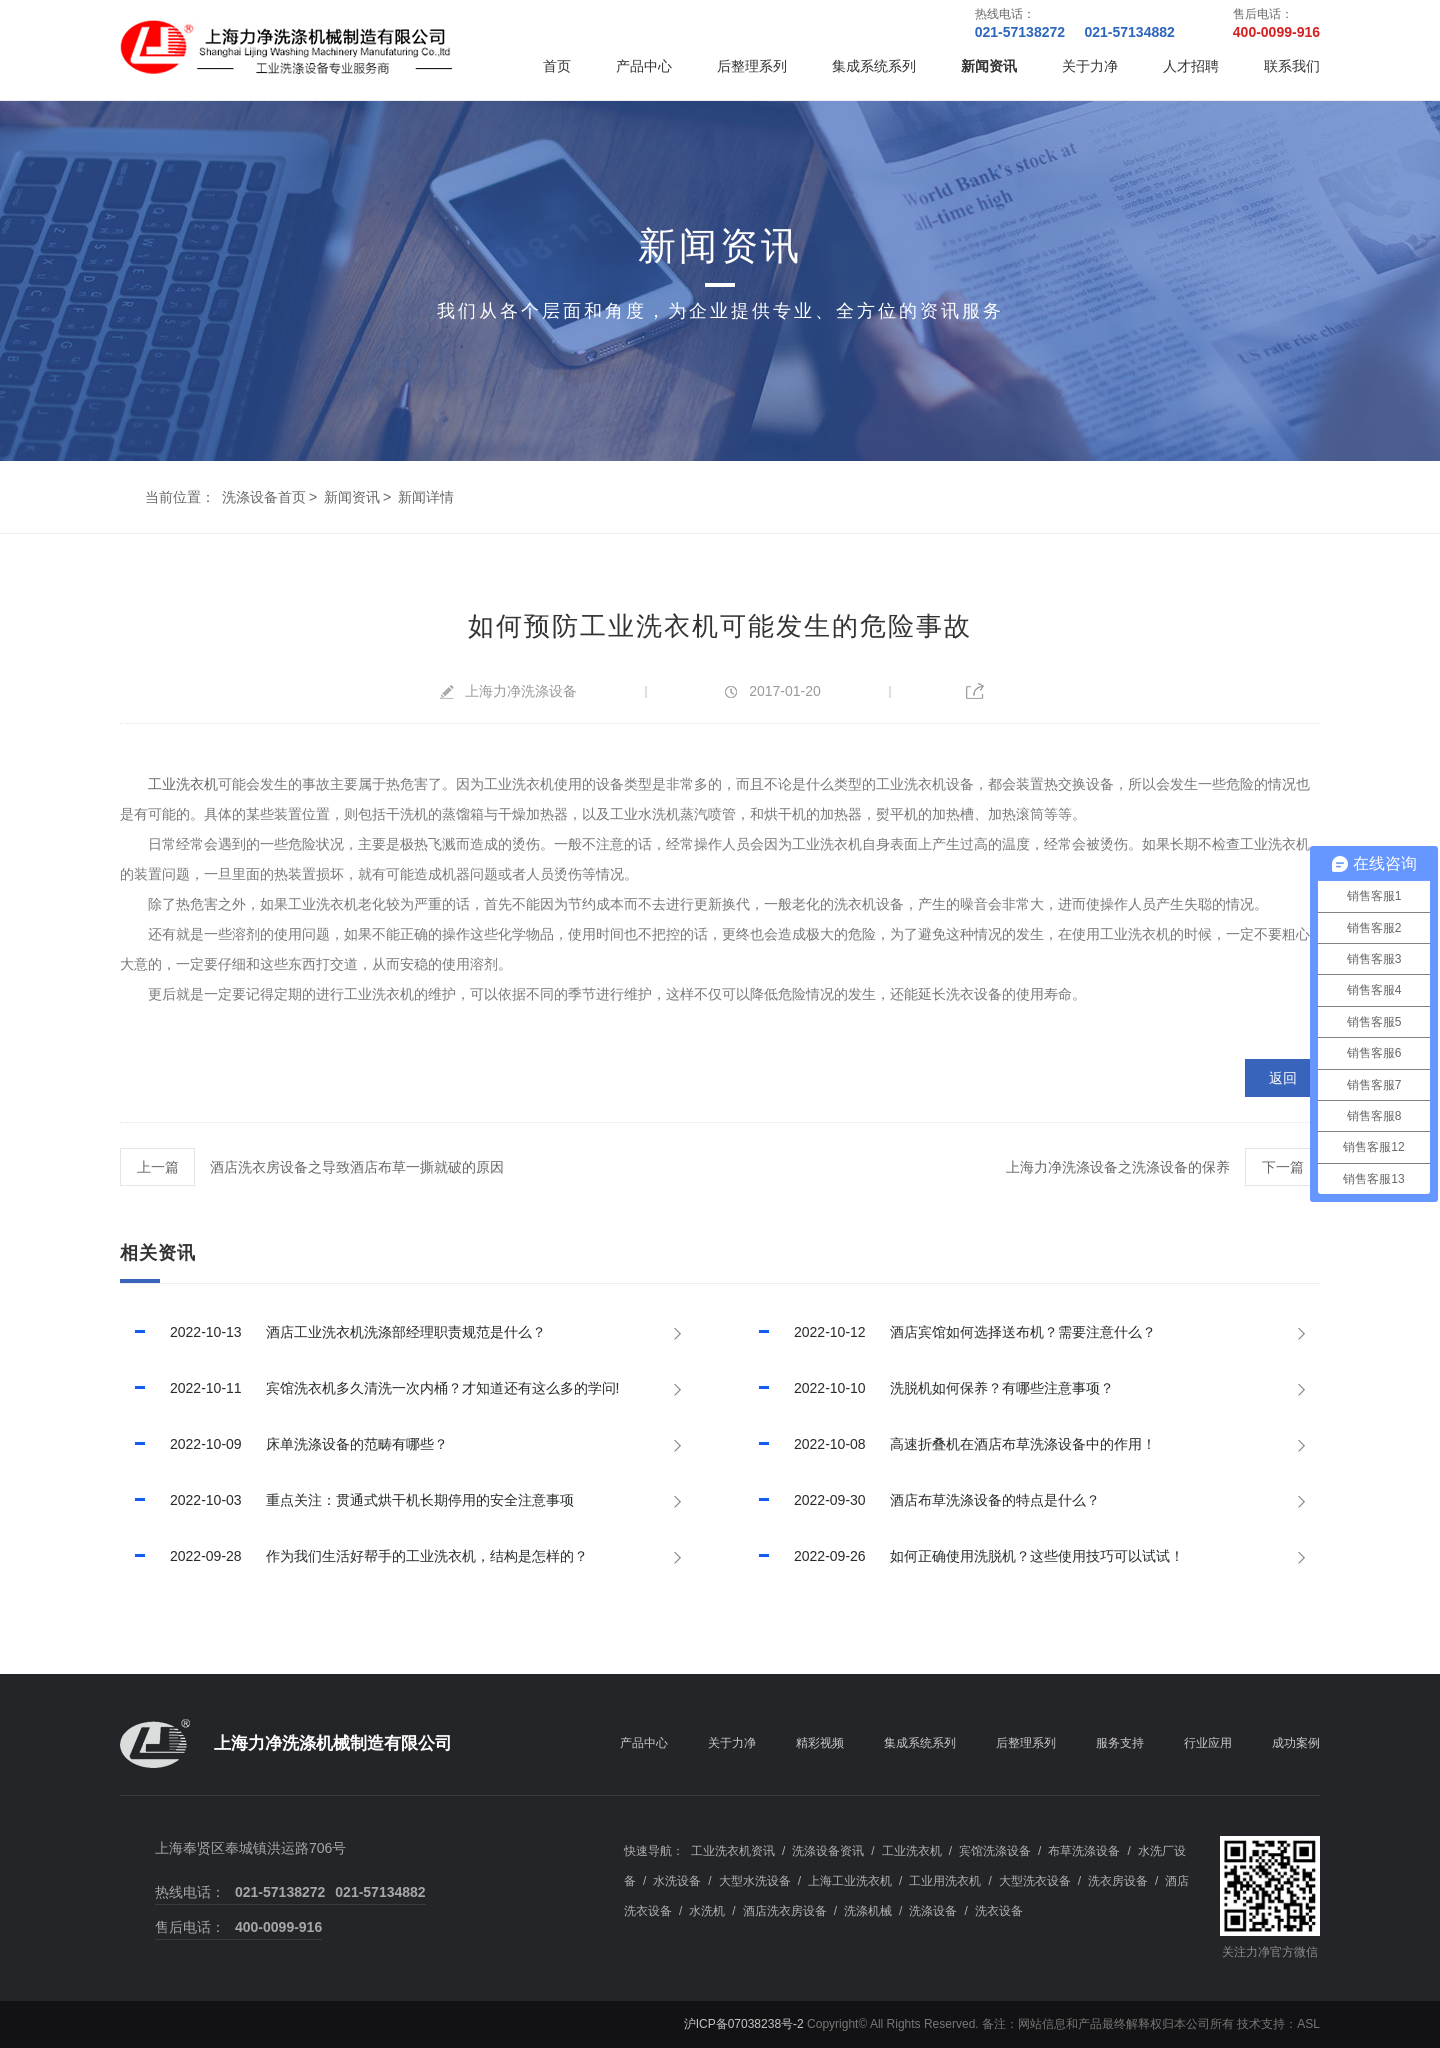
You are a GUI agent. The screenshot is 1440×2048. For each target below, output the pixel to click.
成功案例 (1296, 1743)
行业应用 (1208, 1743)
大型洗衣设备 (1035, 1881)
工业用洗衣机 (945, 1881)
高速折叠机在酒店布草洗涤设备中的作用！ (950, 1444)
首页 (557, 66)
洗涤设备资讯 (828, 1851)
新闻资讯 (989, 66)
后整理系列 (752, 66)
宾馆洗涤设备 (995, 1851)
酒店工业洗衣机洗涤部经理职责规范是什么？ (333, 1332)
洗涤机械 (868, 1911)
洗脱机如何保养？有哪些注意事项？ (929, 1388)
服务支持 (1120, 1743)
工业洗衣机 (183, 784)
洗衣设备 (999, 1911)
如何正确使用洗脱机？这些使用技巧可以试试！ (964, 1556)
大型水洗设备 (755, 1881)
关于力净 (1090, 66)
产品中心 (644, 66)
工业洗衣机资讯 (733, 1851)
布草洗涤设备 (1084, 1851)
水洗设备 (677, 1881)
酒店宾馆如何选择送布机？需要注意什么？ (950, 1332)
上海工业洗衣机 (850, 1881)
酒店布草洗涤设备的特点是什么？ (922, 1500)
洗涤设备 (933, 1911)
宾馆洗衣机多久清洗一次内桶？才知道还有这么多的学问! (369, 1388)
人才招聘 (1191, 66)
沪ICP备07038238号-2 (744, 2024)
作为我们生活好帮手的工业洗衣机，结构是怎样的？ (354, 1556)
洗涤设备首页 (264, 497)
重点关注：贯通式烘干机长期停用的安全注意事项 (347, 1500)
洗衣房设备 (1118, 1881)
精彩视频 (820, 1743)
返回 (1283, 1078)
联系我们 (1292, 66)
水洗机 (707, 1911)
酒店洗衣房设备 (785, 1911)
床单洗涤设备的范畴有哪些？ (284, 1444)
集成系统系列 (874, 66)
